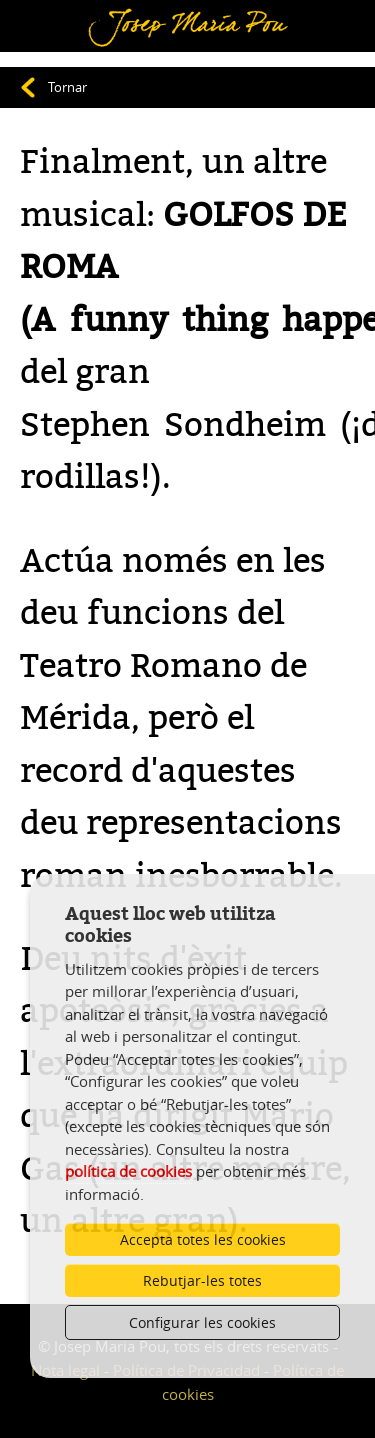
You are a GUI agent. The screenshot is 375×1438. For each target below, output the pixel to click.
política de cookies (128, 1171)
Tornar (67, 87)
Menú (45, 13)
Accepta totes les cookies (203, 1239)
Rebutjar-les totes (202, 1280)
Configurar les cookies (202, 1322)
